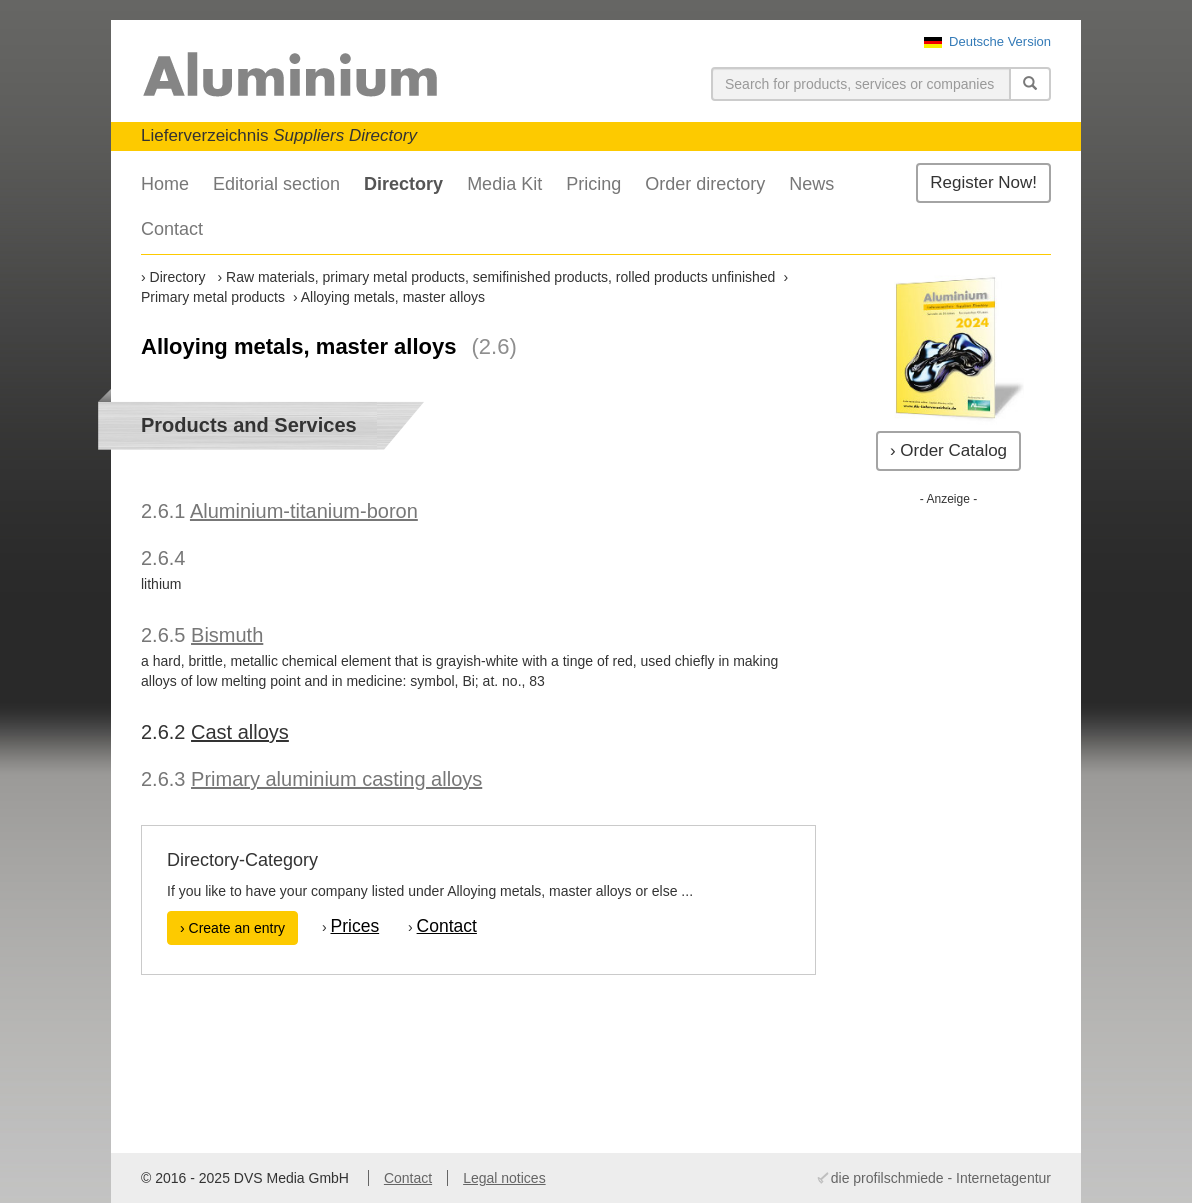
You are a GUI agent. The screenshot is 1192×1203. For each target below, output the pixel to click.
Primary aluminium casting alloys (336, 779)
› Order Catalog (948, 450)
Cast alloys (240, 732)
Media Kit (504, 184)
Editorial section (276, 184)
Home (165, 184)
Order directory (705, 184)
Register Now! (983, 182)
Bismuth (227, 635)
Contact (172, 229)
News (811, 184)
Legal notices (504, 1178)
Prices (355, 926)
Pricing (593, 184)
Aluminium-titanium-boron (304, 511)
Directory (403, 184)
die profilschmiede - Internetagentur (941, 1178)
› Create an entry (232, 928)
